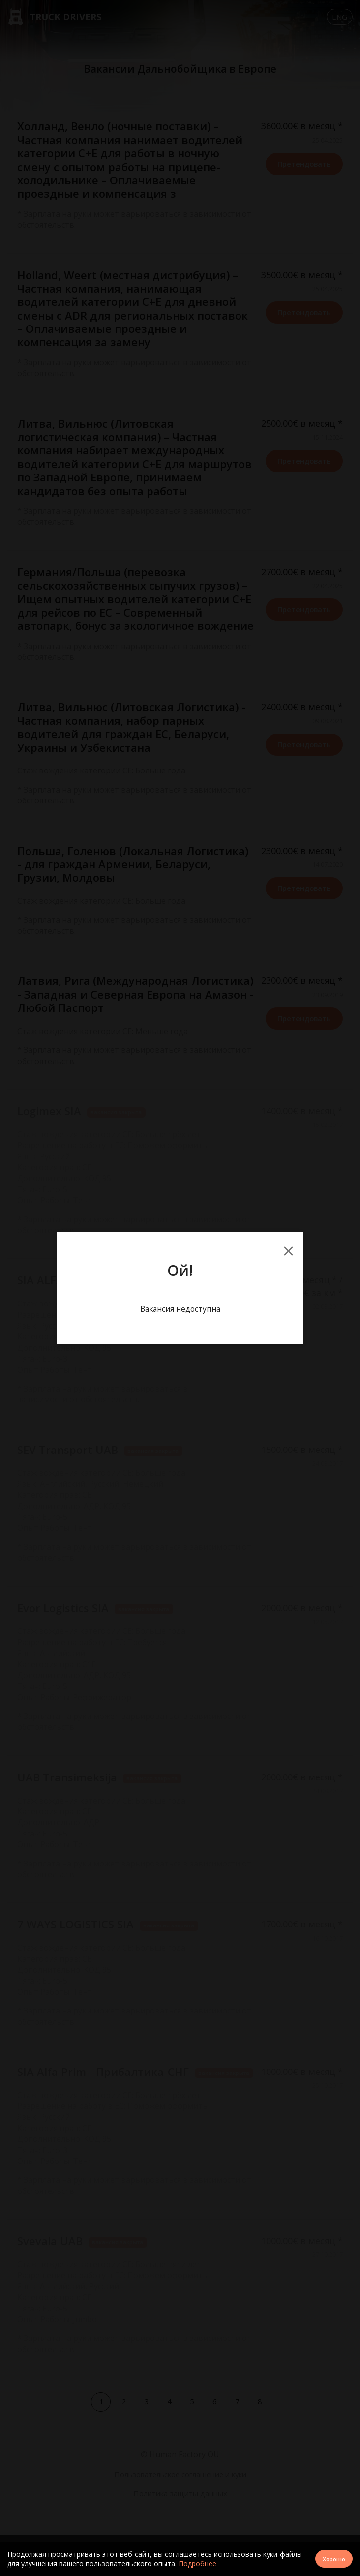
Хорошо (333, 2558)
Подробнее (197, 2563)
